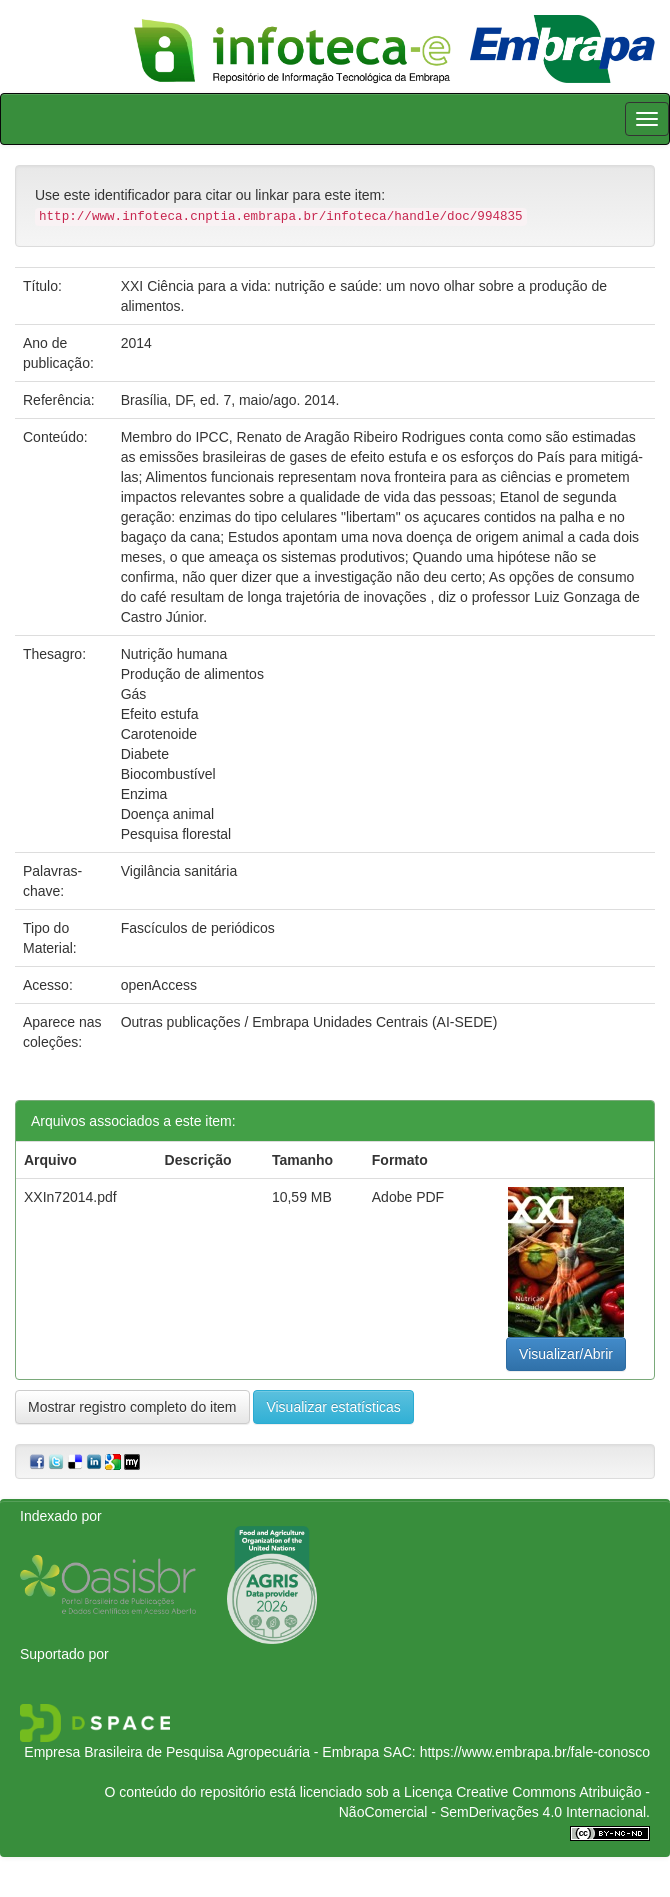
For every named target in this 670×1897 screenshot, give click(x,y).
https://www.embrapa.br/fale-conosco (535, 1752)
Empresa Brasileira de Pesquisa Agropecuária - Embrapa (201, 1752)
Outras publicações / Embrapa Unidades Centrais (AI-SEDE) (309, 1022)
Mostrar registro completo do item (132, 1407)
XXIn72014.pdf (70, 1197)
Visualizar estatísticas (333, 1407)
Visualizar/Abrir (566, 1354)
